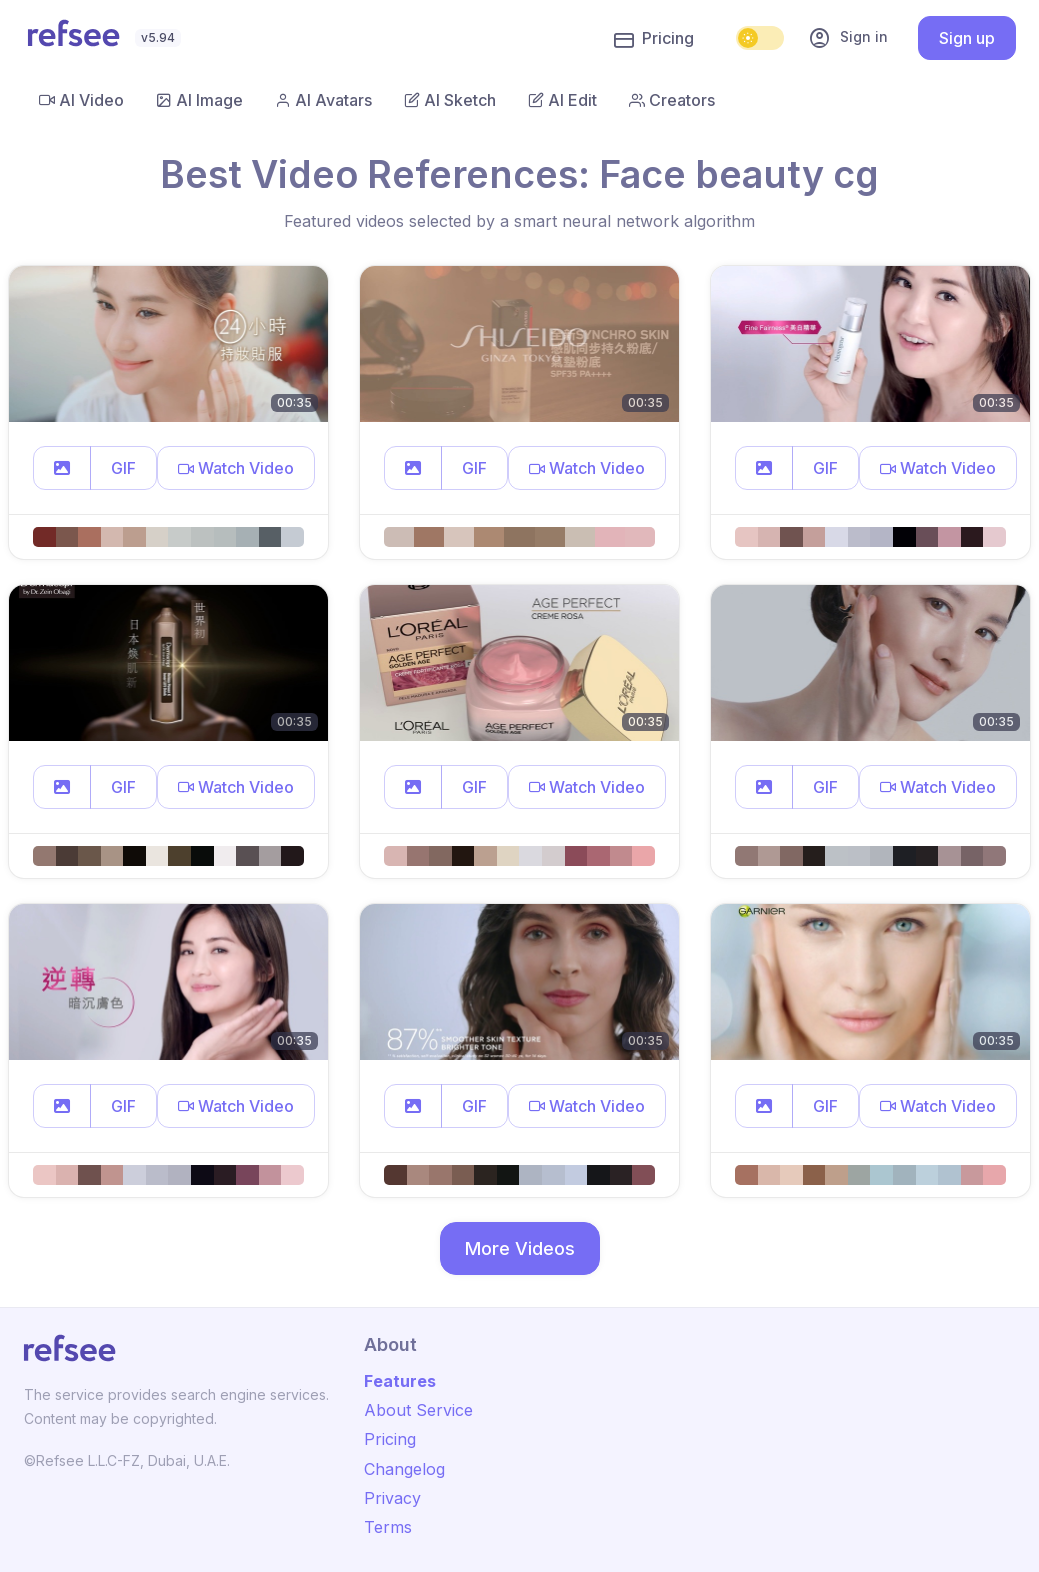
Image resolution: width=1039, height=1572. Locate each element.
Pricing (654, 39)
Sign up (967, 38)
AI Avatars (323, 100)
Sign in (848, 38)
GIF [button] (123, 468)
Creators (672, 100)
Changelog (404, 1469)
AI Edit (562, 100)
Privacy (392, 1498)
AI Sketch (450, 100)
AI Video (81, 100)
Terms (388, 1527)
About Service (418, 1410)
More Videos (520, 1248)
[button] (62, 468)
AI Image (199, 100)
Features (400, 1381)
